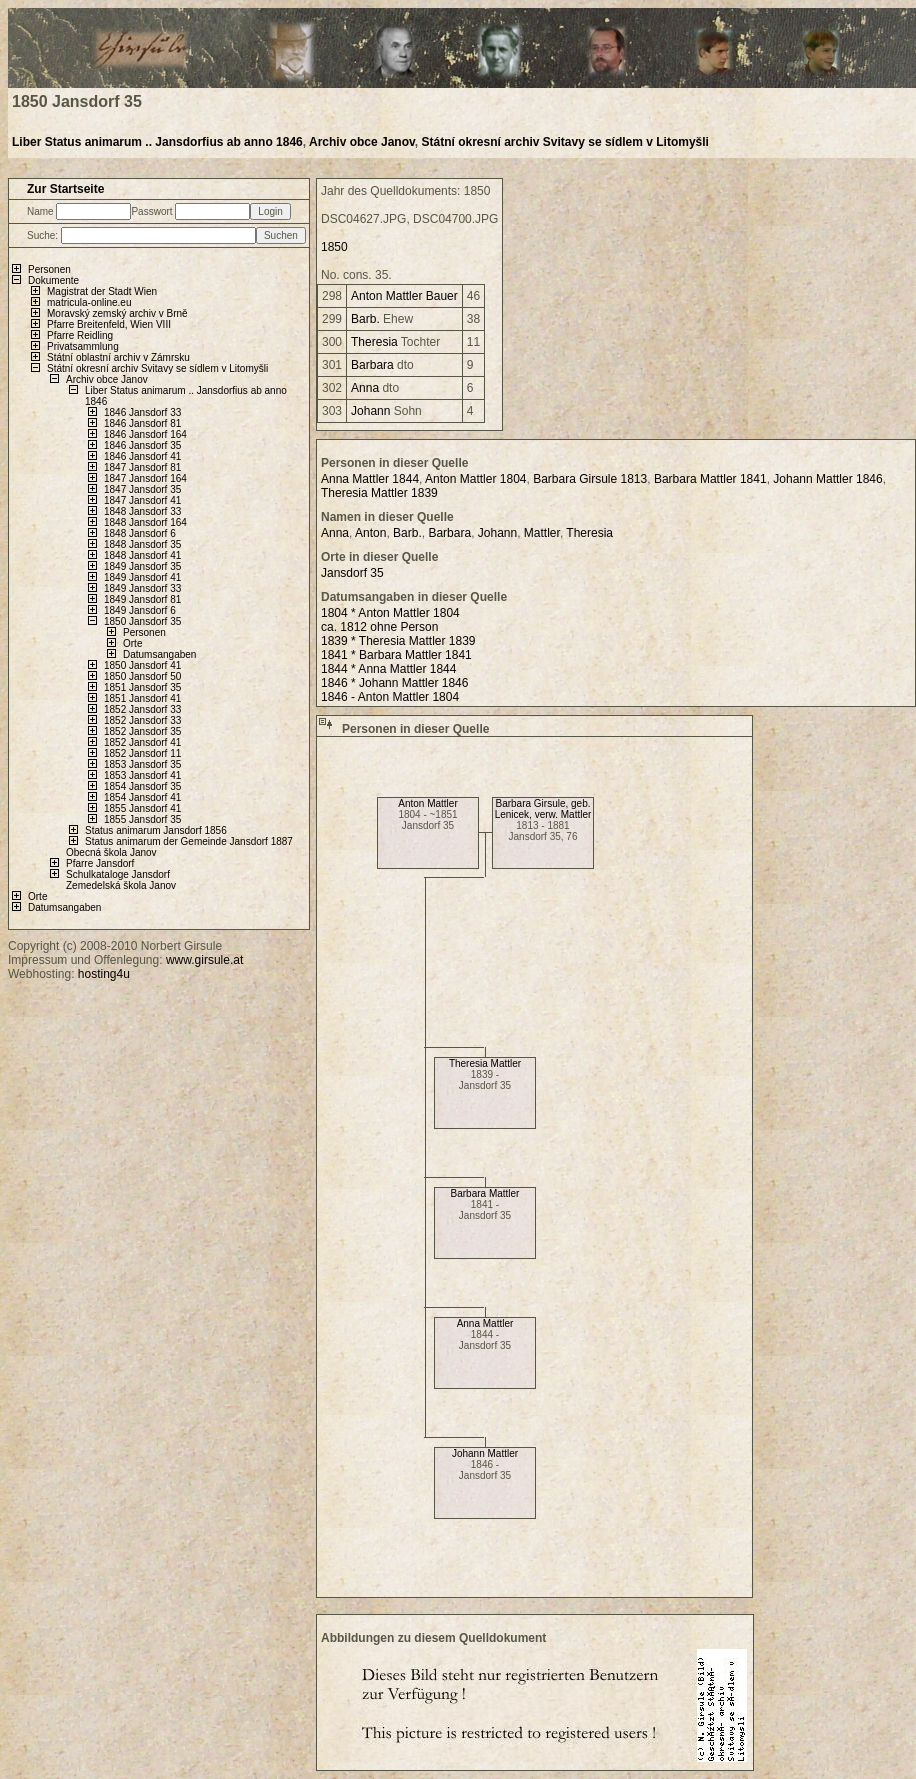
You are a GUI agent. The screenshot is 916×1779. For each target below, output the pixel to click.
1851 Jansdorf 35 (142, 687)
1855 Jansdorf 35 (142, 819)
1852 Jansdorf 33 (142, 709)
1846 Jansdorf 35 (142, 445)
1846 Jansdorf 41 (142, 456)
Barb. (365, 319)
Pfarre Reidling (80, 335)
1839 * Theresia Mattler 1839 (398, 641)
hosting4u (104, 974)
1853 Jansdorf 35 (142, 764)
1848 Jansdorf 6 (140, 533)
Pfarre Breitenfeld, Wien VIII (109, 324)
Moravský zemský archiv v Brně (117, 313)
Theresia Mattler (485, 1063)
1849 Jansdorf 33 (142, 588)
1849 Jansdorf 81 (142, 599)
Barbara (372, 365)
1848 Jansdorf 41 (142, 555)
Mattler (404, 296)
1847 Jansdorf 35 (142, 489)
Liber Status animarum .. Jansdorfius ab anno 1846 (157, 142)
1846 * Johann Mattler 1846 (394, 683)
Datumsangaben (159, 654)
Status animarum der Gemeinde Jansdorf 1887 (189, 841)
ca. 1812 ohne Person (379, 627)
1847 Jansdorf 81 (142, 467)
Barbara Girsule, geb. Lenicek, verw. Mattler (543, 809)
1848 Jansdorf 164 (145, 522)
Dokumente (53, 280)
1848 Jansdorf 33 (142, 511)
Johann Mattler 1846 (827, 479)
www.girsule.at (204, 960)
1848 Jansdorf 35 (142, 544)
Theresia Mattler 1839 (379, 493)
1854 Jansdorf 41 (142, 797)
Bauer (442, 296)
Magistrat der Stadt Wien (102, 291)
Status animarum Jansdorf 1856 (156, 830)
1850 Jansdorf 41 (142, 665)
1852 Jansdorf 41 (142, 742)
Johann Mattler (485, 1453)
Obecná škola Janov (111, 852)
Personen (49, 269)
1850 (334, 247)
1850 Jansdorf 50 (142, 676)
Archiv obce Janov (362, 142)
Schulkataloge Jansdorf (118, 874)
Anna (365, 388)
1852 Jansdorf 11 (142, 753)
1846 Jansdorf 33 (142, 412)
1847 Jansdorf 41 (142, 500)
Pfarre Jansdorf (100, 863)
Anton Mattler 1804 (475, 479)
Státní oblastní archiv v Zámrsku (118, 357)
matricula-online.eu (89, 302)
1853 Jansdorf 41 (142, 775)
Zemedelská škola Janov (121, 885)
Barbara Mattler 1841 (710, 479)
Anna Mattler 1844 (370, 479)
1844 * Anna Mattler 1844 (388, 669)
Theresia (374, 342)
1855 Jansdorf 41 (142, 808)
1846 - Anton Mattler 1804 (390, 697)
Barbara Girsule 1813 (590, 479)
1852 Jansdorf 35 (142, 731)
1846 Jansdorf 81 (142, 423)
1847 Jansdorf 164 (145, 478)
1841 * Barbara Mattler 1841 (396, 655)
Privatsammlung (83, 346)
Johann (370, 411)
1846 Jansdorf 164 (145, 434)
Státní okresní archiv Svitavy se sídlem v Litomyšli (564, 142)
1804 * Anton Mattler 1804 (390, 613)
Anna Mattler (485, 1323)
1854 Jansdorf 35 (142, 786)
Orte (132, 643)
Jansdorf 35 (352, 573)
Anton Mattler (427, 803)
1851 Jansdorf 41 (142, 698)
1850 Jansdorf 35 (142, 621)
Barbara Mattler (485, 1193)
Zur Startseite (65, 189)
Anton (366, 296)
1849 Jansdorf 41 (142, 577)
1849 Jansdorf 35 (142, 566)
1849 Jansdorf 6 (140, 610)
